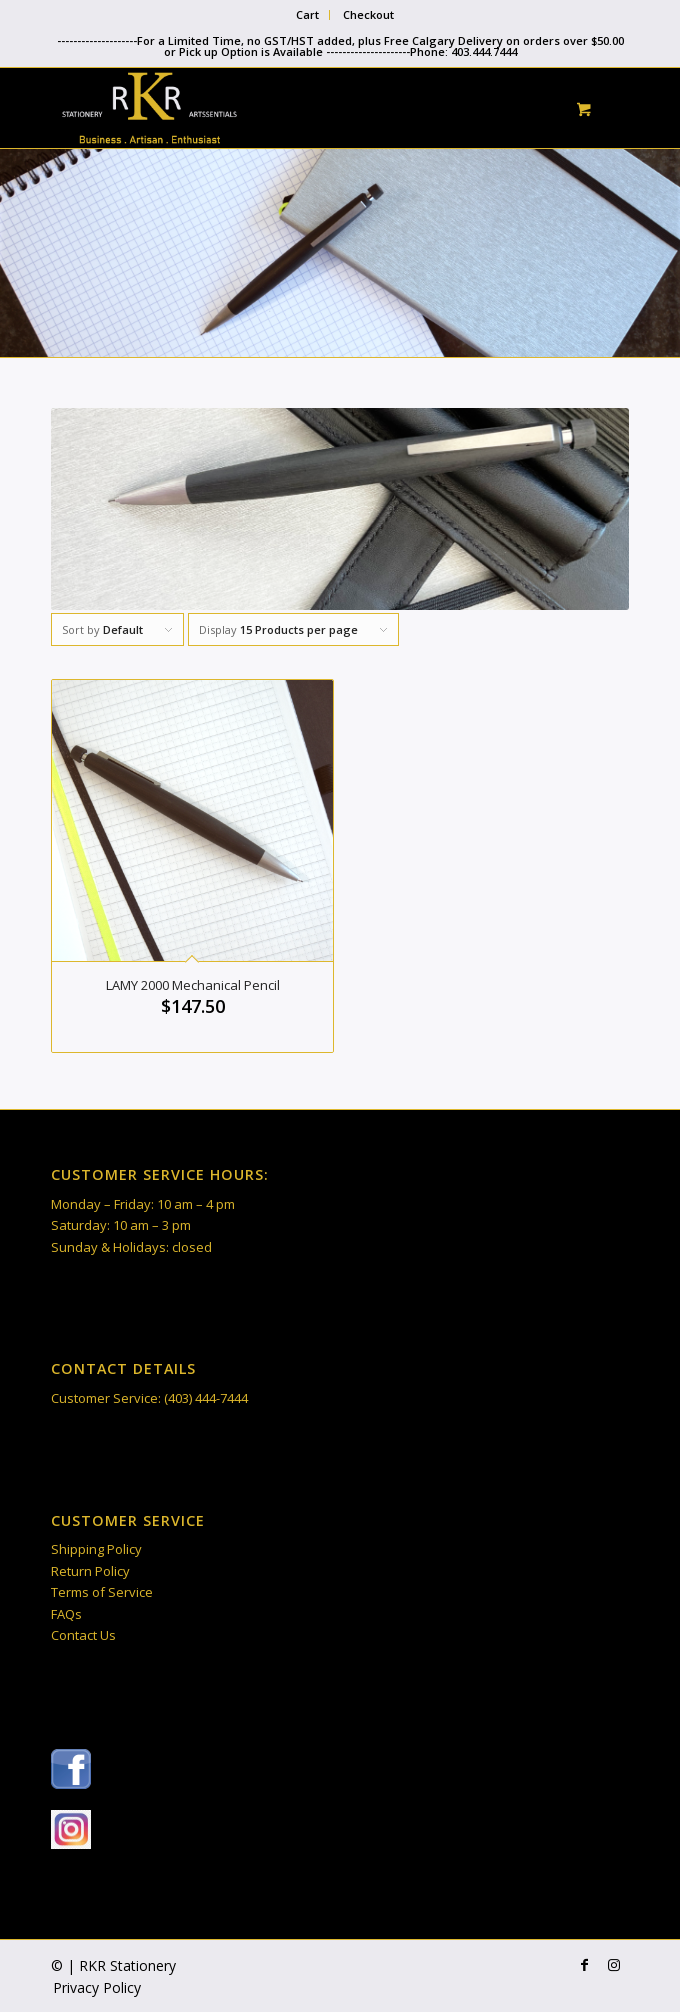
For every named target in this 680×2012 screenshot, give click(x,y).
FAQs (66, 1614)
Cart (307, 14)
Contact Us (83, 1635)
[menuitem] (308, 15)
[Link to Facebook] (584, 1965)
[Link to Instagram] (614, 1965)
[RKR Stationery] (282, 108)
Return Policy (90, 1571)
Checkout (368, 14)
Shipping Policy (96, 1549)
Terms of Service (102, 1592)
